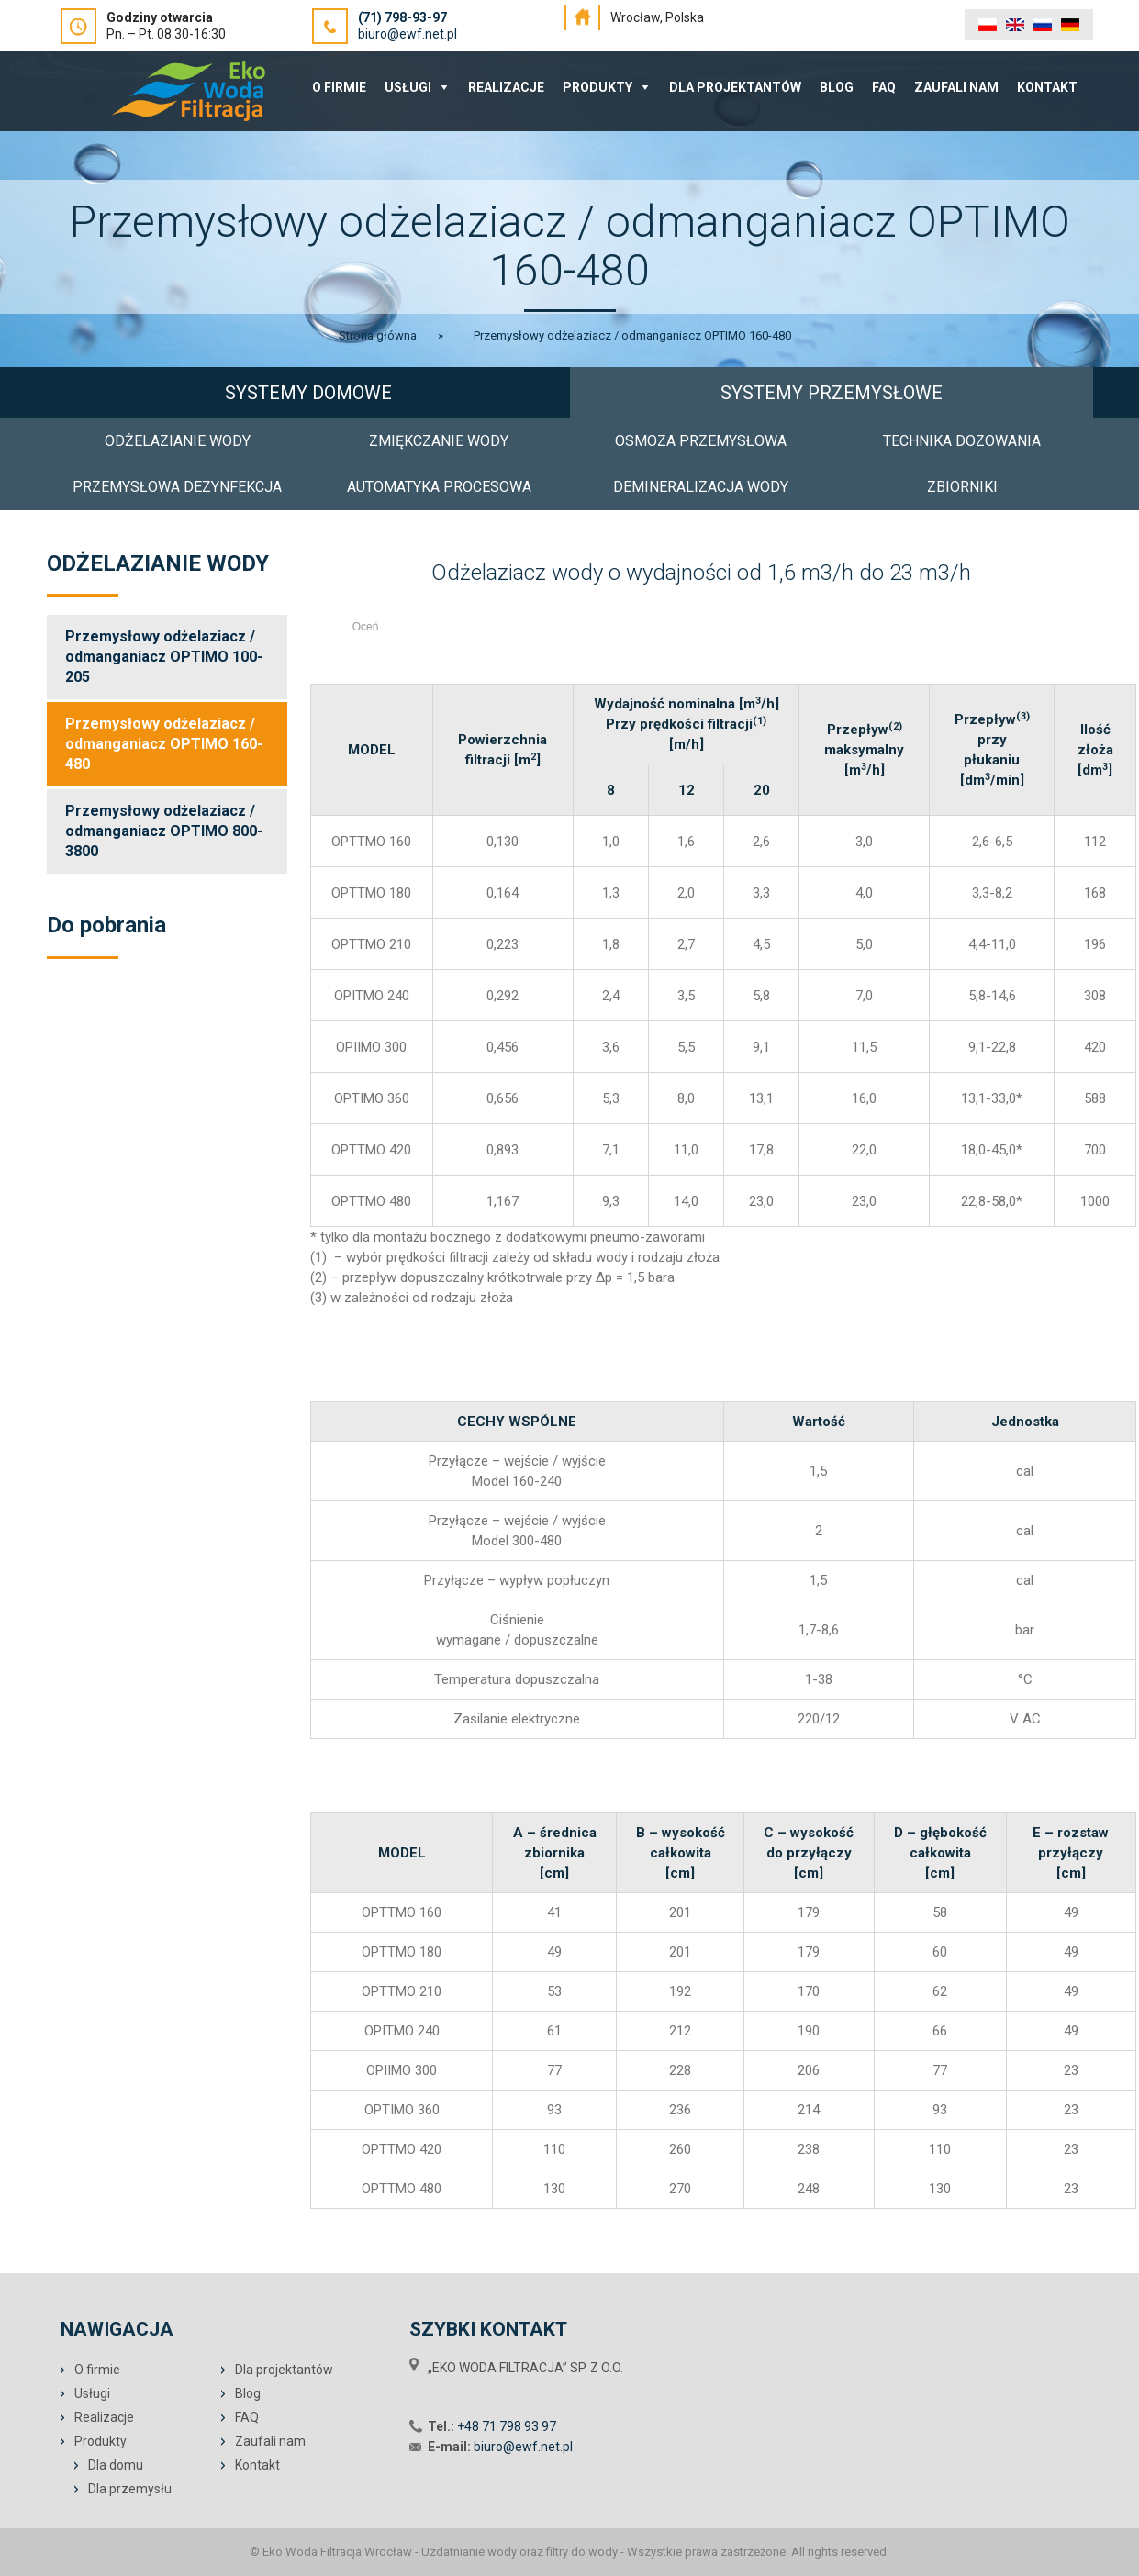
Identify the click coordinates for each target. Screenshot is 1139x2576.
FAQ (884, 87)
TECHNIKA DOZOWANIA (962, 441)
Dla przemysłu (130, 2488)
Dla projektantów (735, 87)
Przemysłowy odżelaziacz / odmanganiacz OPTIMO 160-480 (163, 744)
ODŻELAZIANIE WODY (178, 441)
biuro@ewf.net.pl (407, 34)
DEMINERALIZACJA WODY (700, 487)
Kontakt (1047, 87)
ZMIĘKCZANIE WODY (438, 441)
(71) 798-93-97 (402, 17)
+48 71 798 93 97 (506, 2426)
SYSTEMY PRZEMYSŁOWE (831, 393)
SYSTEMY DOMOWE (308, 393)
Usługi (408, 87)
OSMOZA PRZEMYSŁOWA (701, 441)
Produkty (597, 87)
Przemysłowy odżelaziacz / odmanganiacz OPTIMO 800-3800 (163, 831)
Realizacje (506, 87)
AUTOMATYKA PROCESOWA (439, 487)
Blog (837, 87)
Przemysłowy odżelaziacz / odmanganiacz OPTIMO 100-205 (163, 657)
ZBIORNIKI (962, 487)
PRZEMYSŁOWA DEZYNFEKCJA (177, 487)
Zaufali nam (956, 87)
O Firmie (339, 87)
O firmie (97, 2369)
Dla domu (115, 2465)
